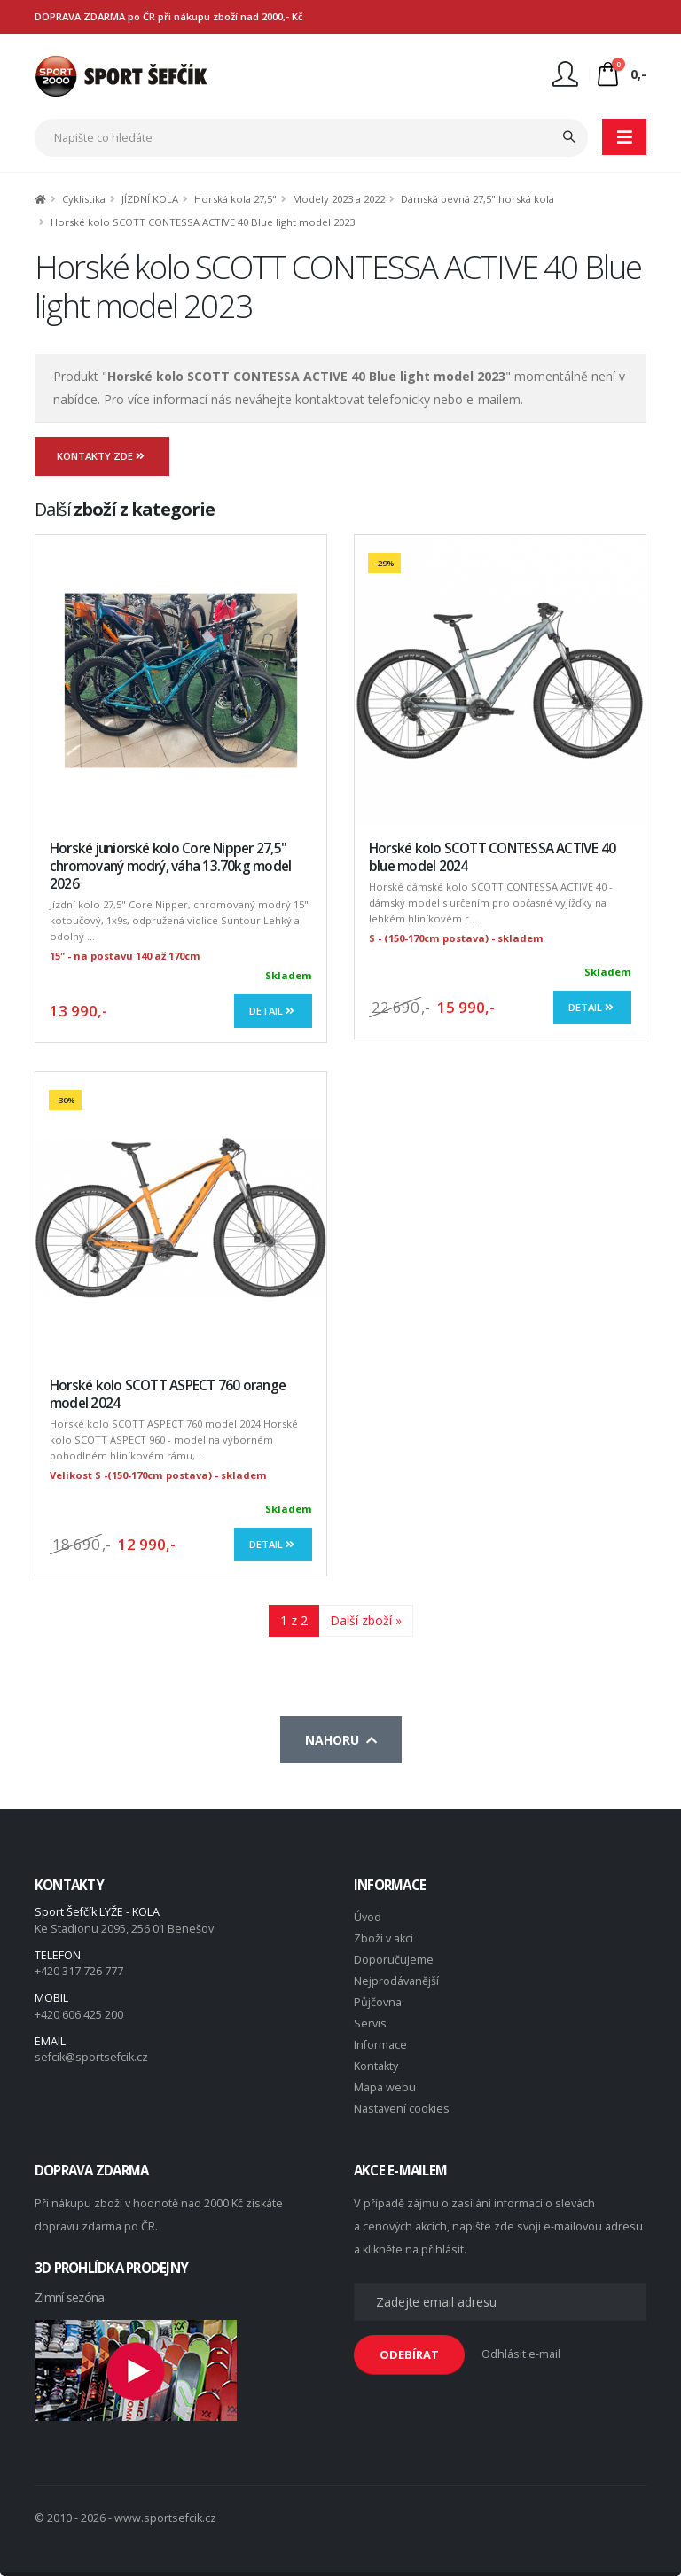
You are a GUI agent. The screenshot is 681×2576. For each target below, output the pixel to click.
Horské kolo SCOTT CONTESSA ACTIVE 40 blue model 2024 (492, 857)
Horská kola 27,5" (235, 199)
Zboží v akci (383, 1938)
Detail (273, 1010)
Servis (370, 2023)
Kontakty (376, 2066)
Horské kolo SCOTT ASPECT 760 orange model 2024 (168, 1394)
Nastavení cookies (402, 2108)
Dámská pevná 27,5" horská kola (477, 199)
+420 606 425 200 (79, 2014)
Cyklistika (84, 199)
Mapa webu (385, 2087)
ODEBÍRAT (409, 2354)
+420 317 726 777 (79, 1971)
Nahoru (341, 1740)
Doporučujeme (394, 1959)
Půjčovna (378, 2002)
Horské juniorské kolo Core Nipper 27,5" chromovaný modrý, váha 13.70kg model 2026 (170, 866)
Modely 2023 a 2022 (339, 199)
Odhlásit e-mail (520, 2354)
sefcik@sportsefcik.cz (91, 2057)
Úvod (367, 1917)
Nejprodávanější (396, 1980)
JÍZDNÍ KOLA (149, 199)
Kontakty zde (102, 456)
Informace (380, 2044)
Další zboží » (366, 1620)
